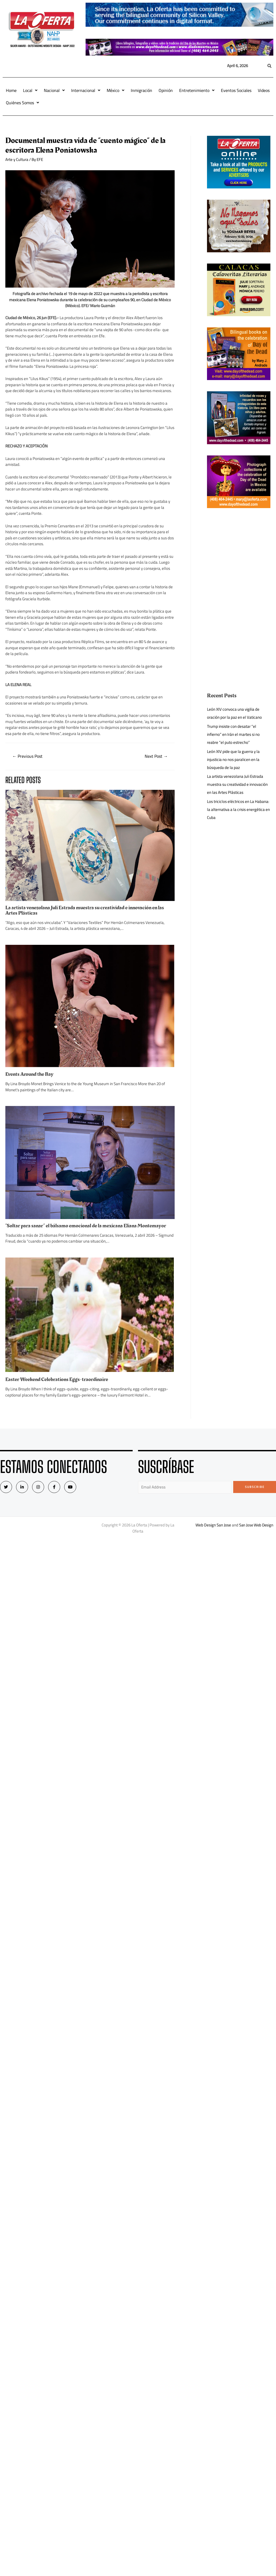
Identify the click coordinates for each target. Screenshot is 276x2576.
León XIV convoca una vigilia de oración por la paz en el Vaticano (234, 713)
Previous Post (27, 756)
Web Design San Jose (213, 1525)
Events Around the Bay (29, 1074)
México (115, 90)
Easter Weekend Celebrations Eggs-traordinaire (56, 1379)
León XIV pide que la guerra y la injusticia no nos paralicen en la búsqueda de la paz (233, 759)
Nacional (54, 90)
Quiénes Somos (22, 103)
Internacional (85, 90)
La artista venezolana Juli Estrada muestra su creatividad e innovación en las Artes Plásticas (84, 910)
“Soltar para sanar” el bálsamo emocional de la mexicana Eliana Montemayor (85, 1226)
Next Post (156, 756)
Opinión (166, 90)
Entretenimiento (196, 90)
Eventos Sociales (236, 90)
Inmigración (141, 90)
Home (11, 90)
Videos (264, 90)
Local (30, 90)
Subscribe (254, 1487)
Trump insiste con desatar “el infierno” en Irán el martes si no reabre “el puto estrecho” (233, 734)
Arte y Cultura (16, 159)
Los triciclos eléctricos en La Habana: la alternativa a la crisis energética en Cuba (238, 809)
